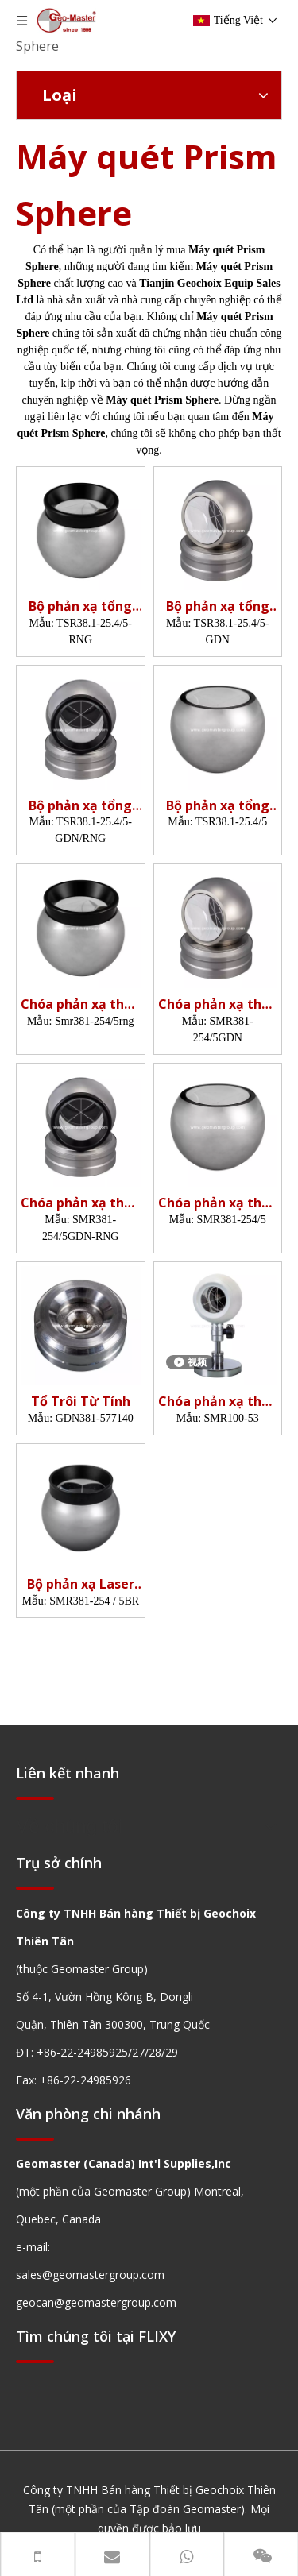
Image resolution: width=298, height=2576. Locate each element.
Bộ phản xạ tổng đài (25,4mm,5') (80, 606)
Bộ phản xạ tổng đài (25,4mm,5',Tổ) (217, 606)
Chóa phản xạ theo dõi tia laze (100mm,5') (217, 1401)
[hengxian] (35, 1797)
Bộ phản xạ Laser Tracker (80, 1584)
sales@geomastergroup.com (90, 2274)
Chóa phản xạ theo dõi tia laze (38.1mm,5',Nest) (217, 1004)
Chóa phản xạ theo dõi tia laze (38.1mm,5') (80, 1004)
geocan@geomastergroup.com (96, 2302)
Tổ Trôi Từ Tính (80, 1401)
